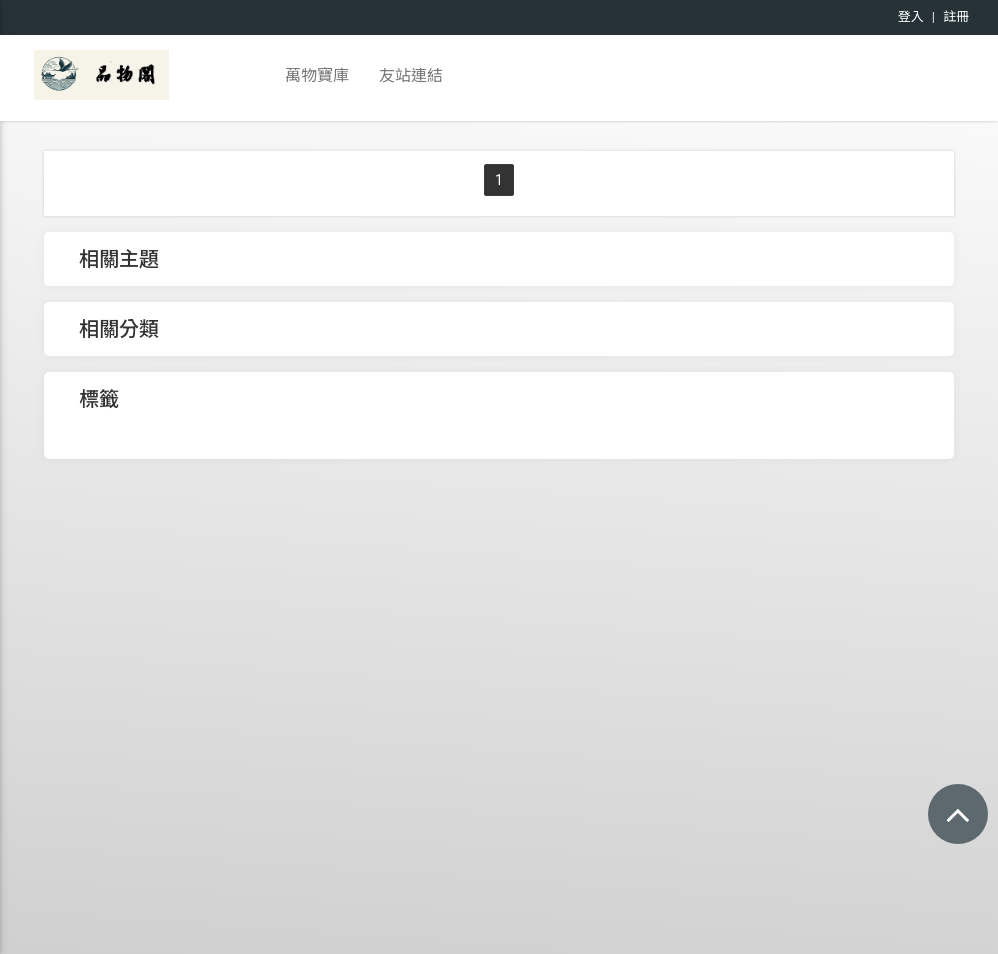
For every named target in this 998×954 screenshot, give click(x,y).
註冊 (956, 16)
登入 (911, 16)
